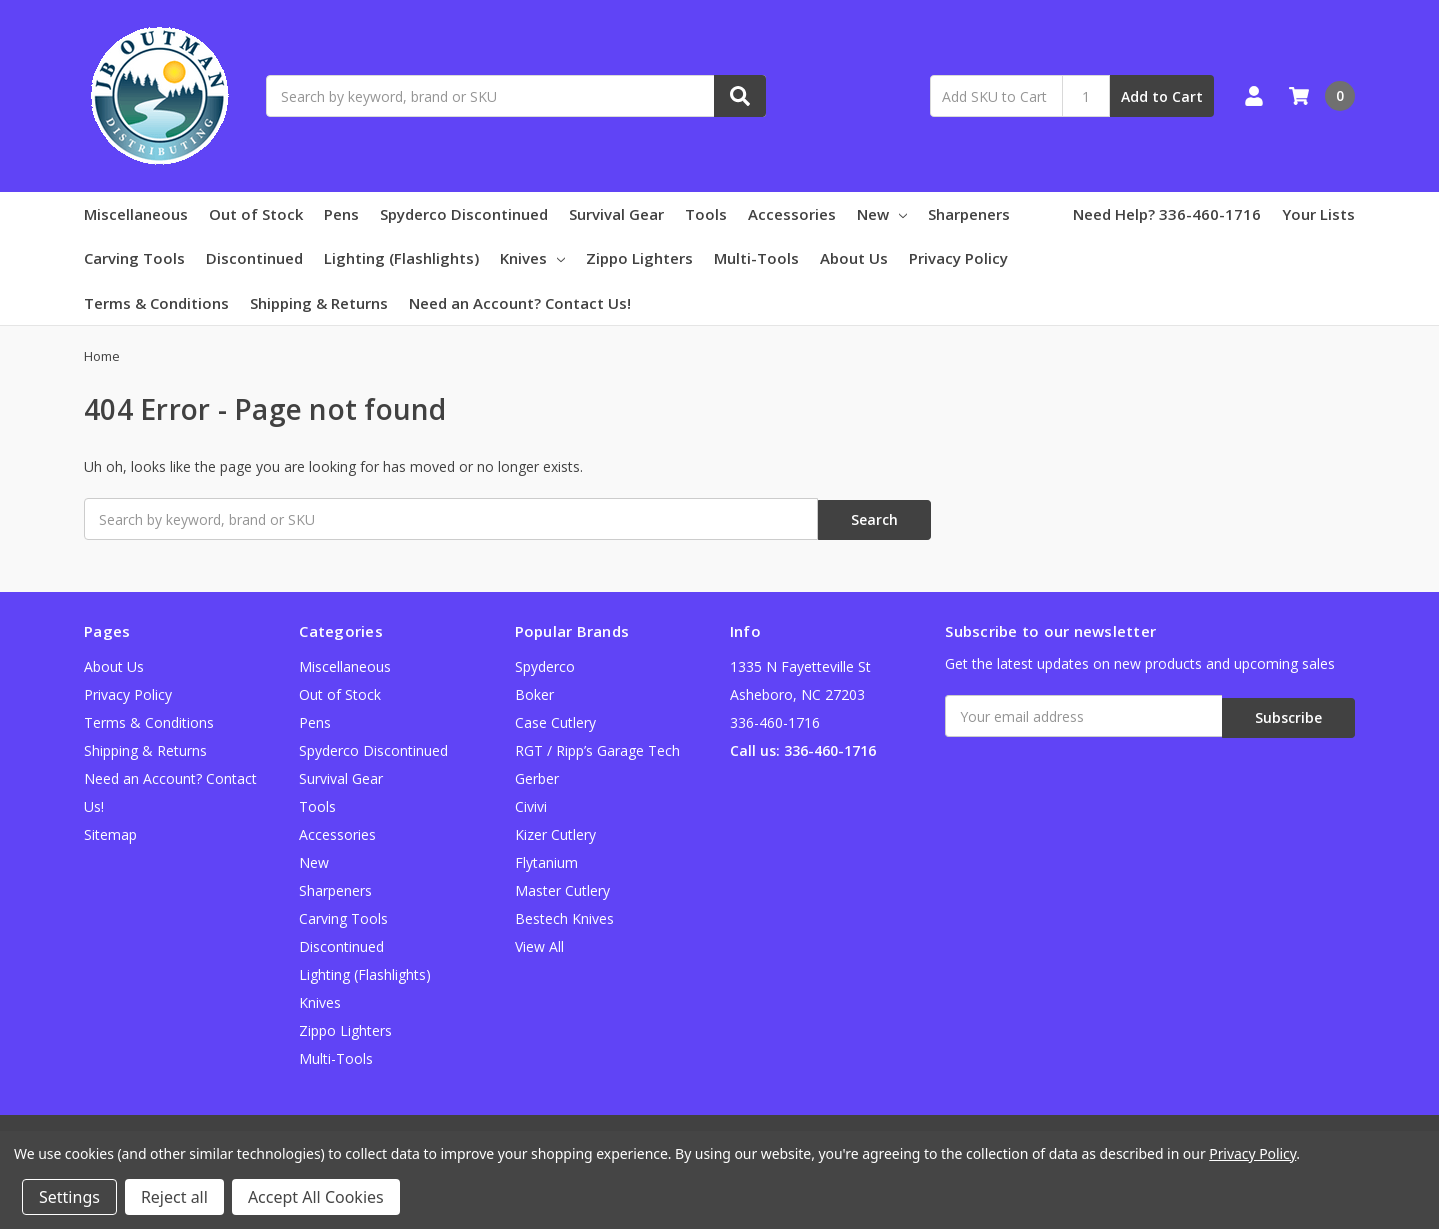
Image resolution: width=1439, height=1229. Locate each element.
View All (539, 944)
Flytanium (546, 860)
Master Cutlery (562, 888)
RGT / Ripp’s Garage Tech (597, 748)
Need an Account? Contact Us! (520, 303)
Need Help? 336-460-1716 (1167, 214)
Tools (706, 214)
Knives (532, 258)
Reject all (174, 1197)
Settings (69, 1197)
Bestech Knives (564, 916)
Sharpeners (969, 214)
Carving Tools (134, 258)
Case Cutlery (555, 720)
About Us (854, 258)
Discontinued (254, 258)
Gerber (537, 776)
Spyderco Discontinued (464, 214)
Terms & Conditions (156, 303)
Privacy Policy (958, 258)
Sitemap (110, 832)
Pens (341, 214)
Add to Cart (1162, 96)
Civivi (531, 804)
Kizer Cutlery (555, 832)
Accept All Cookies (316, 1197)
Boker (534, 692)
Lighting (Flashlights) (401, 258)
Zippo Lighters (639, 258)
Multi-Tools (756, 258)
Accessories (792, 214)
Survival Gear (616, 214)
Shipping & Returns (319, 303)
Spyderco (545, 664)
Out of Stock (256, 214)
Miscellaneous (136, 214)
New (882, 214)
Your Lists (1318, 214)
